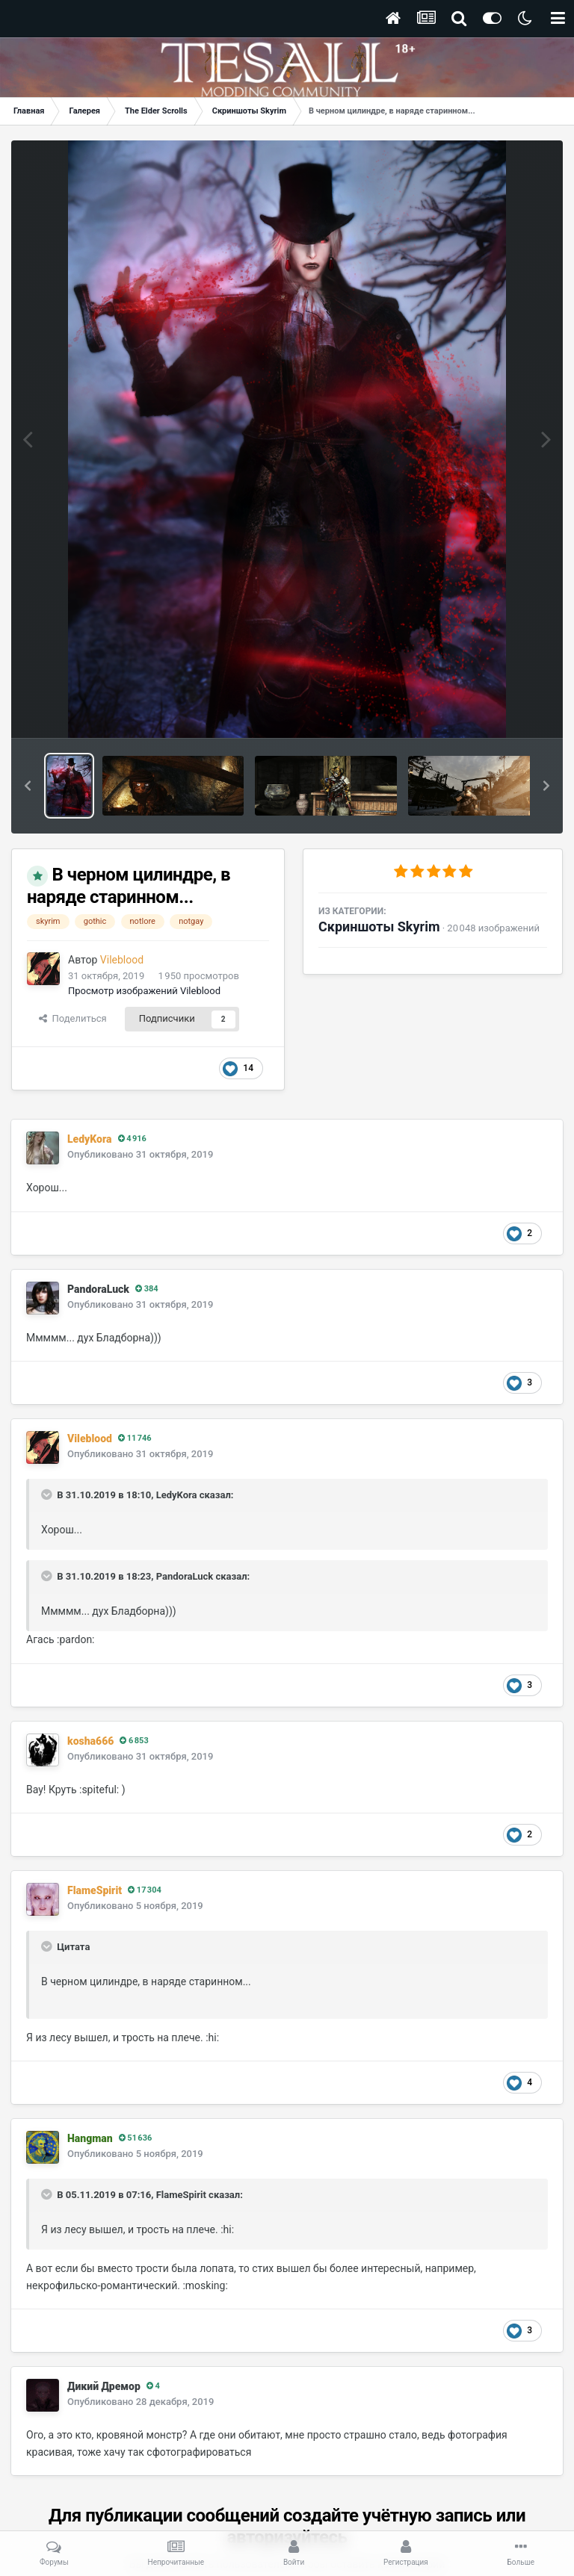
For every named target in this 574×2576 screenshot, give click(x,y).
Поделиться (73, 1018)
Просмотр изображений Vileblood (144, 990)
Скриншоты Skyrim (379, 926)
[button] (27, 785)
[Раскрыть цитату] (48, 1494)
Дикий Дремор (104, 2386)
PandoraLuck (98, 1289)
